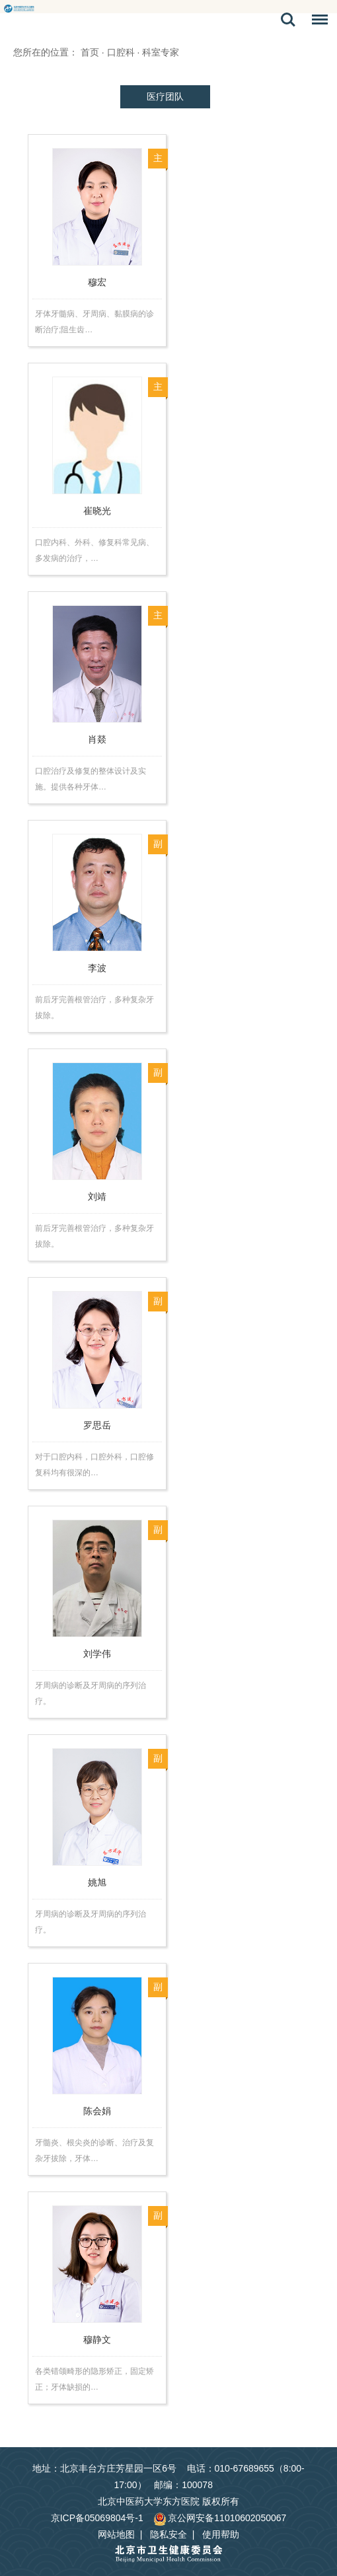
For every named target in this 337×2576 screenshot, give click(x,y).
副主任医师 (158, 846)
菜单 (316, 22)
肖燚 (97, 739)
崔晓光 (97, 510)
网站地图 (116, 2534)
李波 (97, 968)
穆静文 (97, 2339)
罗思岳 (97, 1425)
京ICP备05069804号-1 (97, 2518)
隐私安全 (168, 2534)
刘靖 (97, 1196)
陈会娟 (97, 2111)
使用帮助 (220, 2534)
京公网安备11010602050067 (219, 2518)
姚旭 (97, 1882)
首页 (90, 52)
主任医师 (158, 161)
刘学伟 (97, 1653)
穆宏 (97, 282)
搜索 (288, 19)
